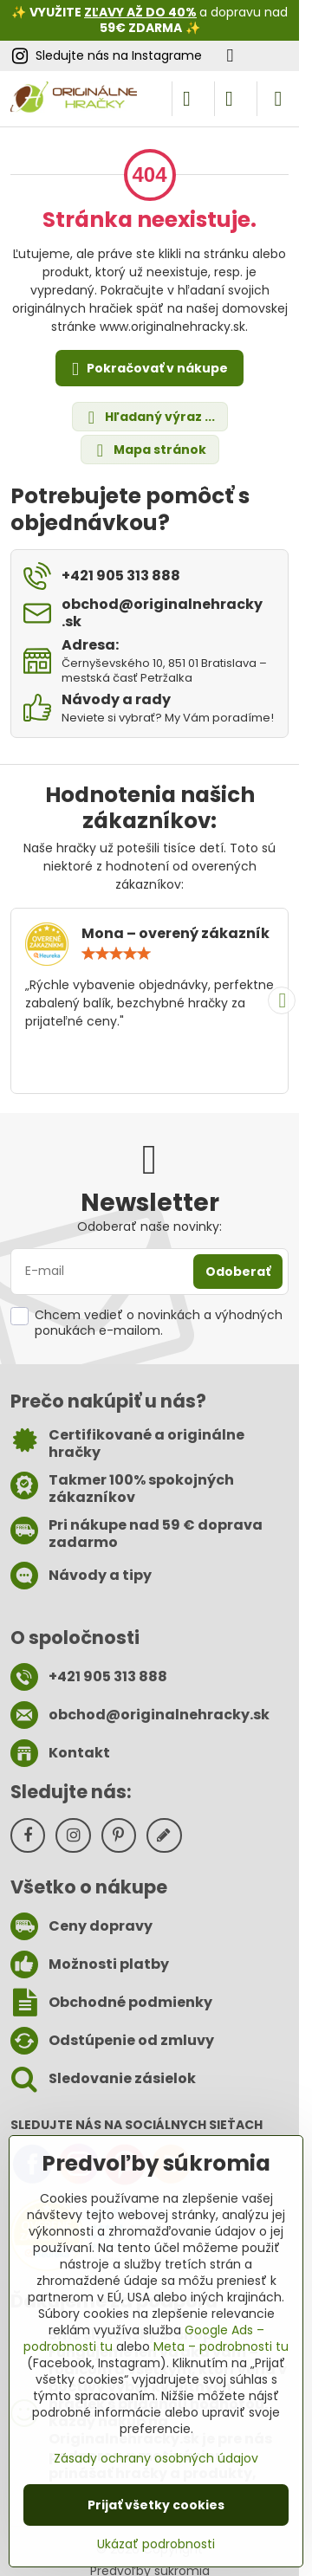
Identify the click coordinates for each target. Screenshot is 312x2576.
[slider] (116, 954)
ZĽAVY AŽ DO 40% (140, 12)
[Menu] (278, 98)
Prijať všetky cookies (156, 2505)
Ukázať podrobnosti (156, 2544)
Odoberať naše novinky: (149, 1226)
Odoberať (237, 1271)
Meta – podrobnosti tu (221, 2346)
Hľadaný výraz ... (149, 417)
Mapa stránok (149, 450)
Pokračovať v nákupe (147, 369)
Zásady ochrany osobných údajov (156, 2458)
